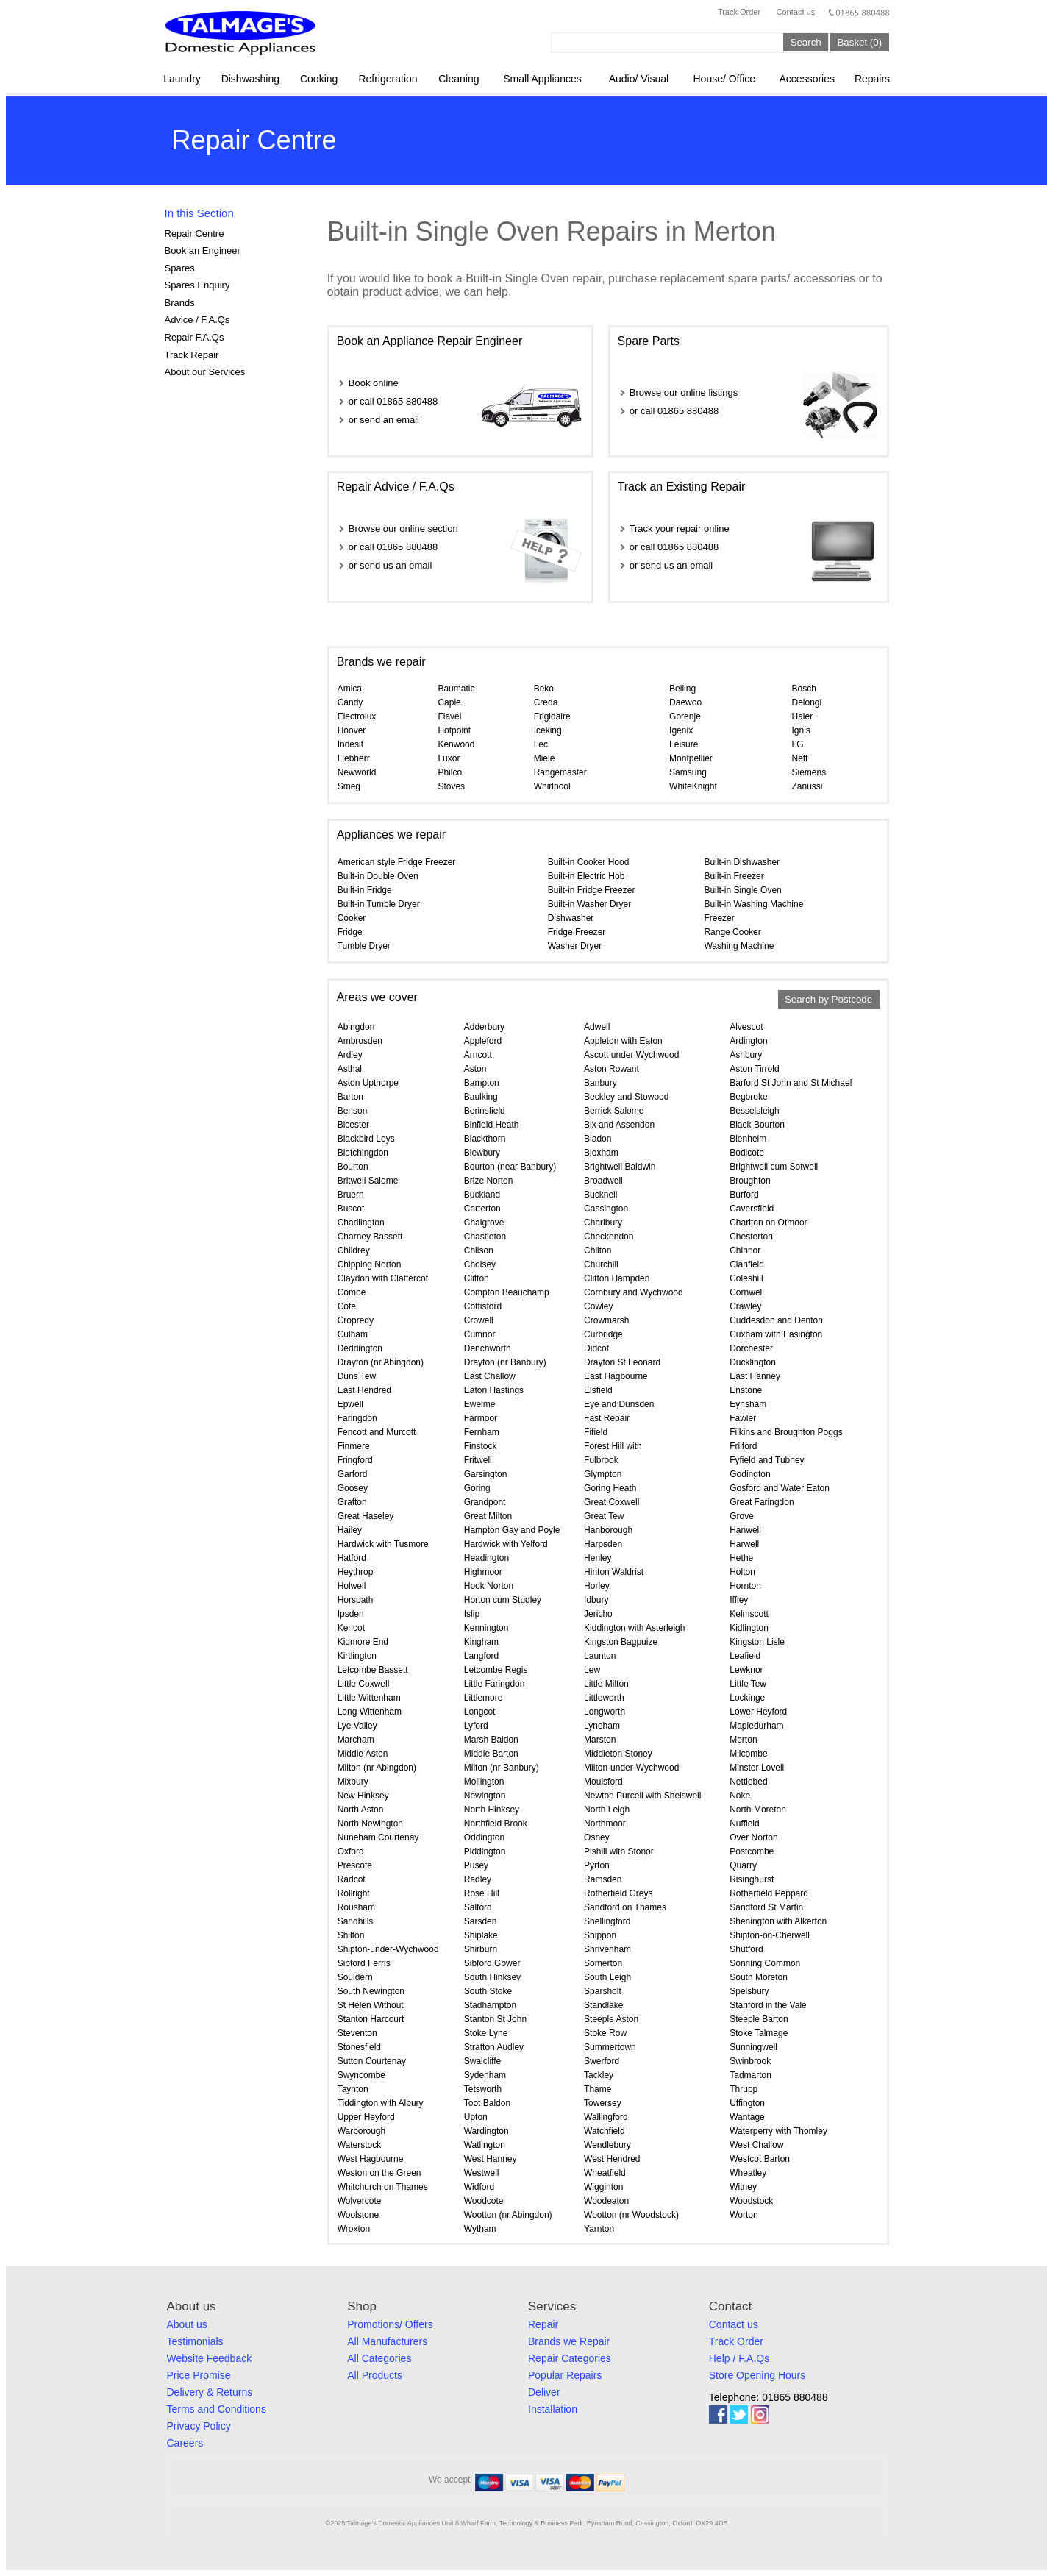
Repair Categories (569, 2358)
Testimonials (195, 2341)
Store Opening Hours (757, 2375)
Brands (180, 302)
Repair (543, 2324)
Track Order (739, 11)
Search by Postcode (828, 1000)
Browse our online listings (684, 392)
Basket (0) (859, 42)
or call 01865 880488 (393, 401)
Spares (180, 268)
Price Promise (199, 2375)
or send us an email (390, 565)
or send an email (384, 419)
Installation (552, 2409)
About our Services (205, 371)
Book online (374, 382)
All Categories (379, 2358)
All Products (374, 2375)
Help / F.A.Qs (739, 2358)
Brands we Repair (569, 2341)
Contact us (796, 11)
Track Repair (192, 354)
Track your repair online (680, 528)
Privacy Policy (199, 2426)
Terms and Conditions (216, 2409)
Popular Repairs (565, 2375)
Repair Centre (194, 233)
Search (806, 42)
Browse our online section (403, 528)
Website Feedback (209, 2358)
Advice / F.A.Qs (197, 319)
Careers (185, 2443)
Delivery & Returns (210, 2392)
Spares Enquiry (197, 285)
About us (187, 2324)
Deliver (544, 2392)
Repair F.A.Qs (194, 337)
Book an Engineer (202, 250)
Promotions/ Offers (389, 2324)
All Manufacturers (387, 2341)
